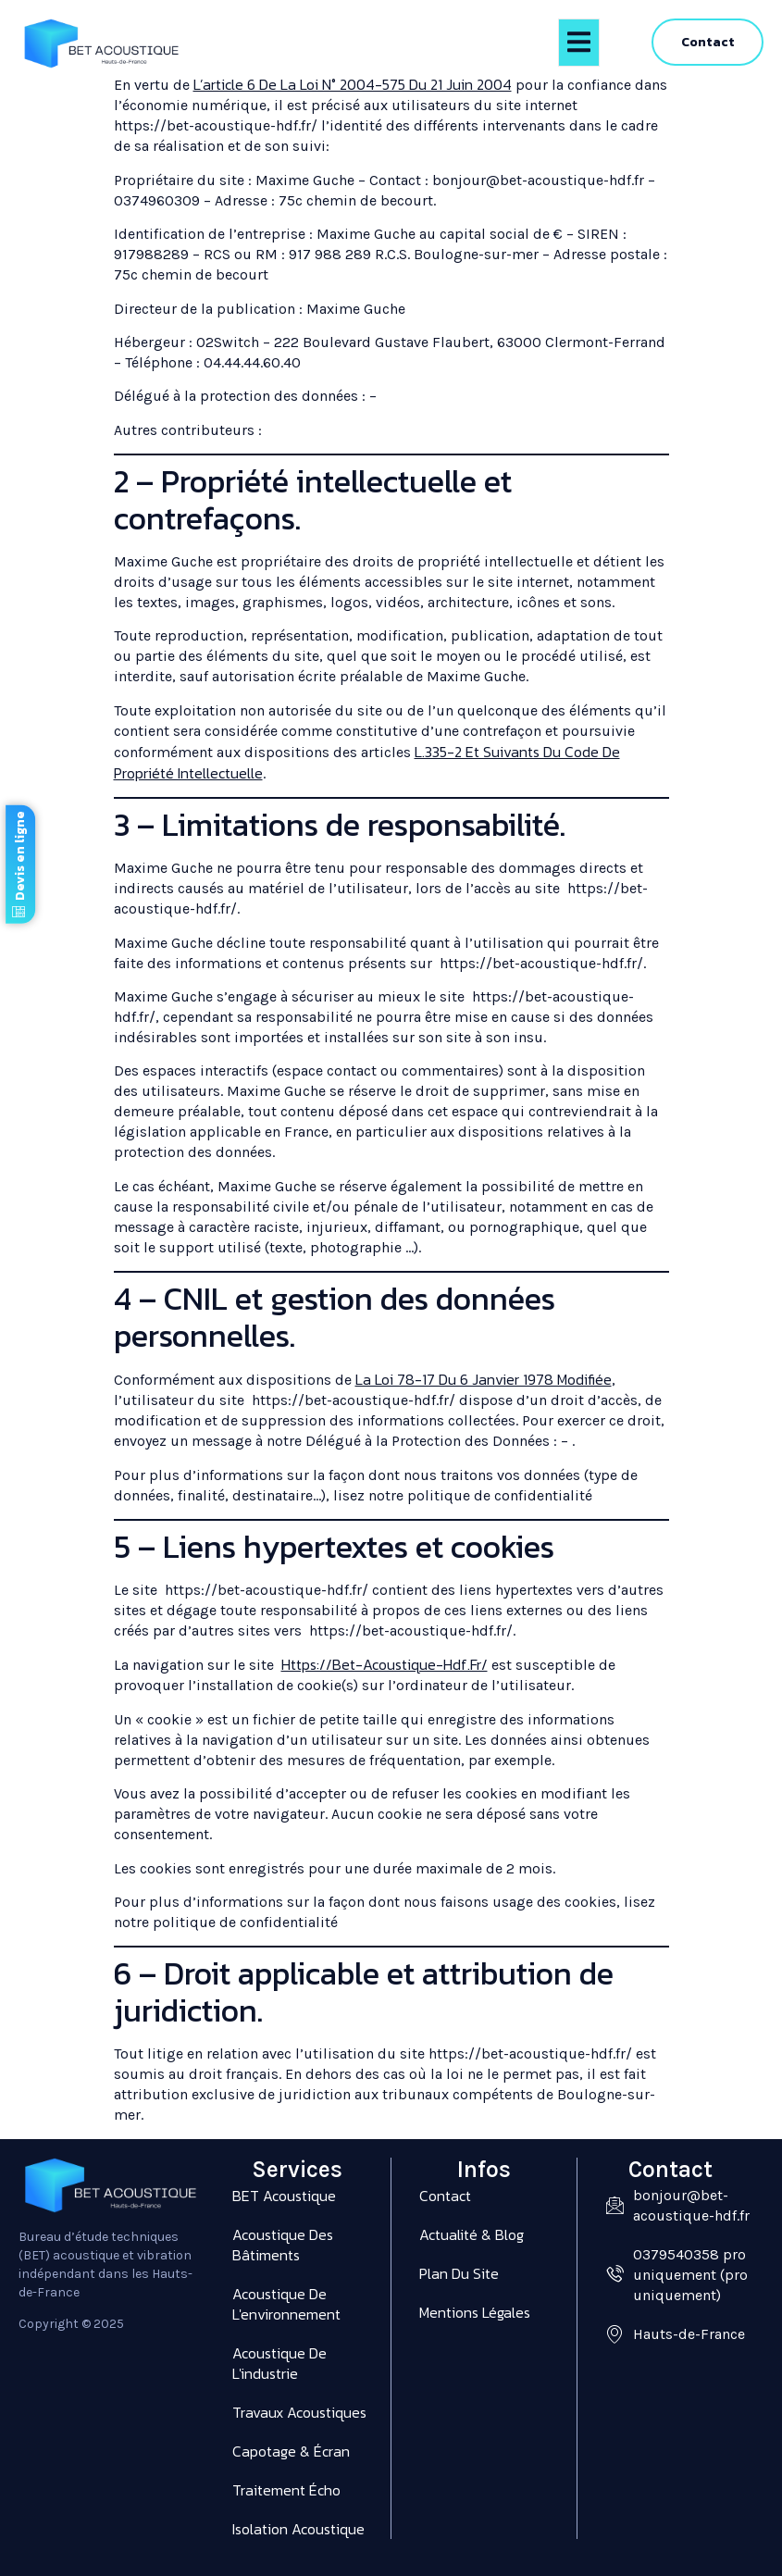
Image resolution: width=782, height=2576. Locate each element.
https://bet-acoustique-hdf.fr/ (384, 1664)
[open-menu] (579, 43)
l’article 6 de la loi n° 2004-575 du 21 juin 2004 (352, 84)
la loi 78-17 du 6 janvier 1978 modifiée (483, 1379)
